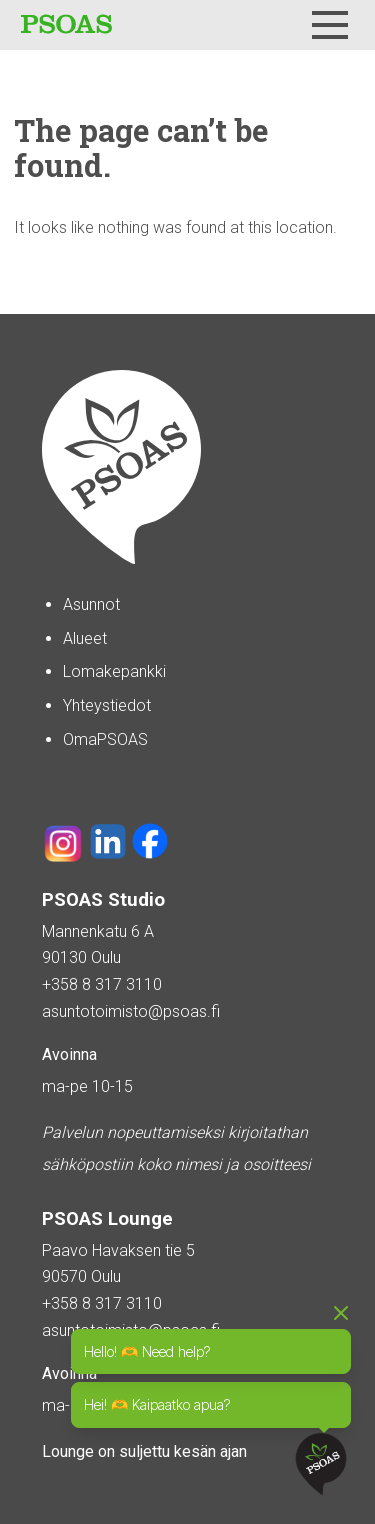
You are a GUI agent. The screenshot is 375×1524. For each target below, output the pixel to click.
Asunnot (91, 604)
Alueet (85, 638)
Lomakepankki (114, 671)
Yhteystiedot (107, 705)
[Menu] (330, 25)
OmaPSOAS (105, 739)
